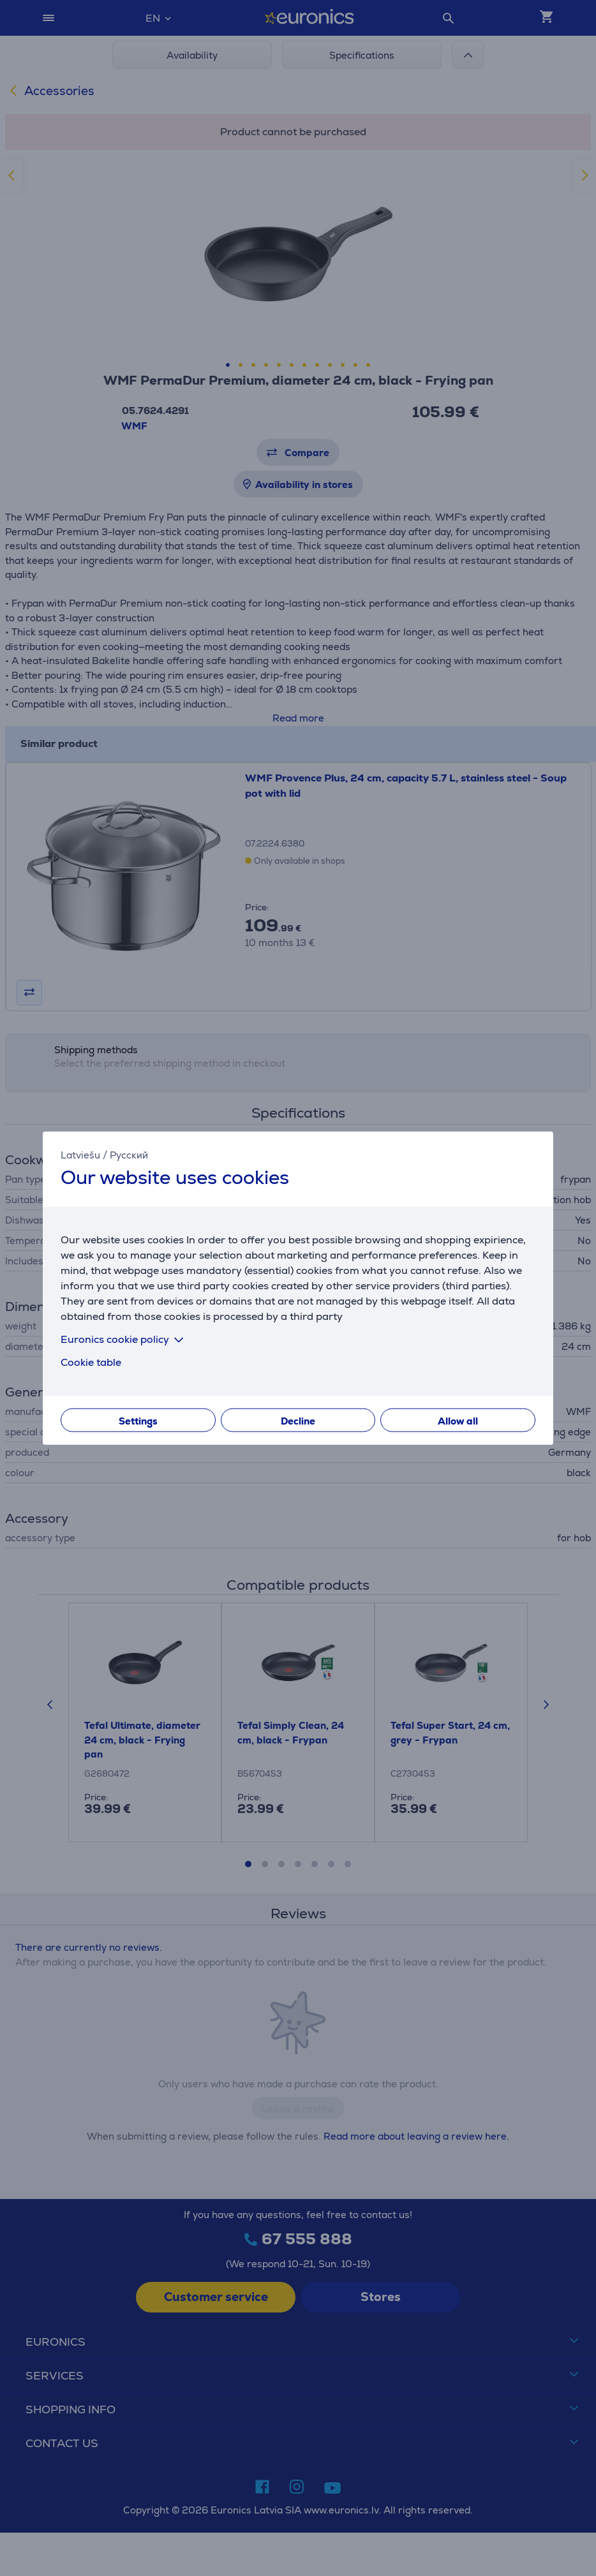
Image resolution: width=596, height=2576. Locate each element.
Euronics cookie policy (124, 1338)
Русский (129, 1155)
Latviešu (80, 1155)
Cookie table (91, 1361)
